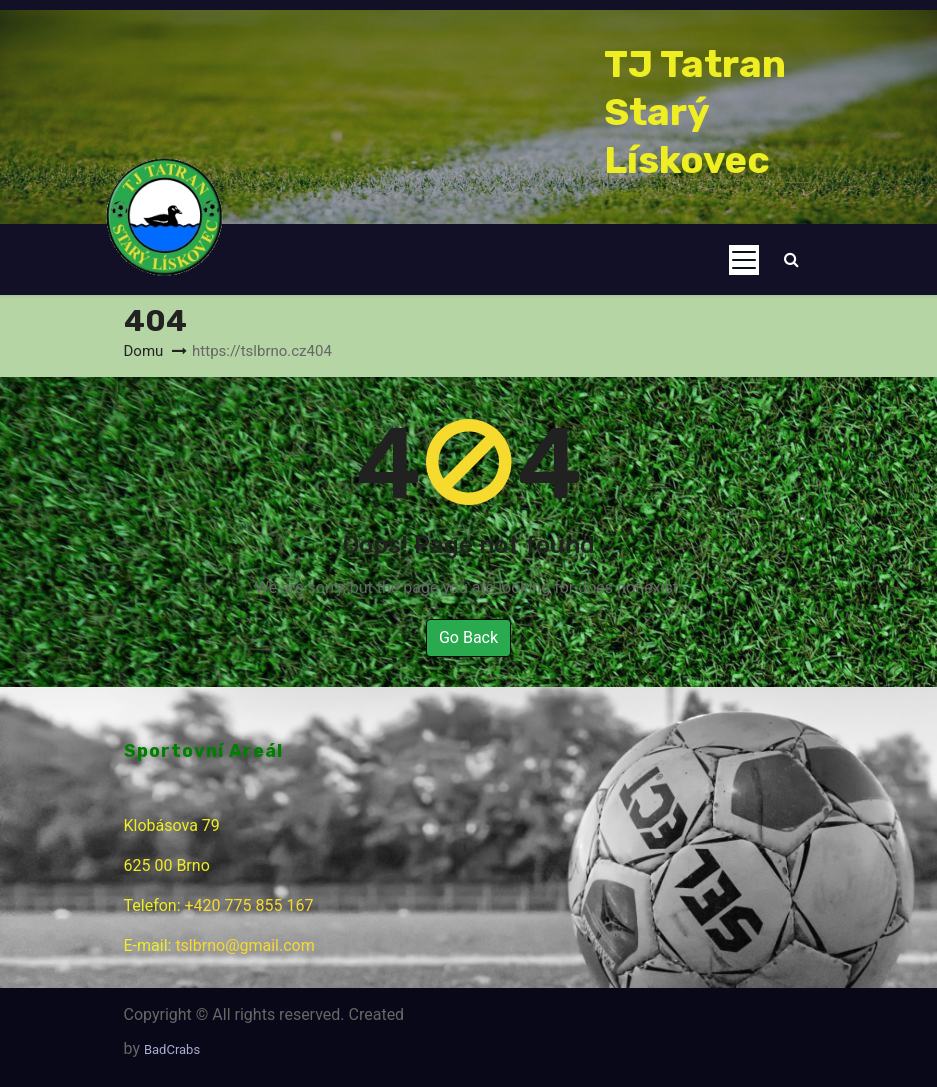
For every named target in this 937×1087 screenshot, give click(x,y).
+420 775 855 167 (249, 905)
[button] (791, 259)
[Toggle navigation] (744, 260)
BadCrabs (172, 1049)
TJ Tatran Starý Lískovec (695, 112)
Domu (144, 351)
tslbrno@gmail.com (244, 945)
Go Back (468, 637)
